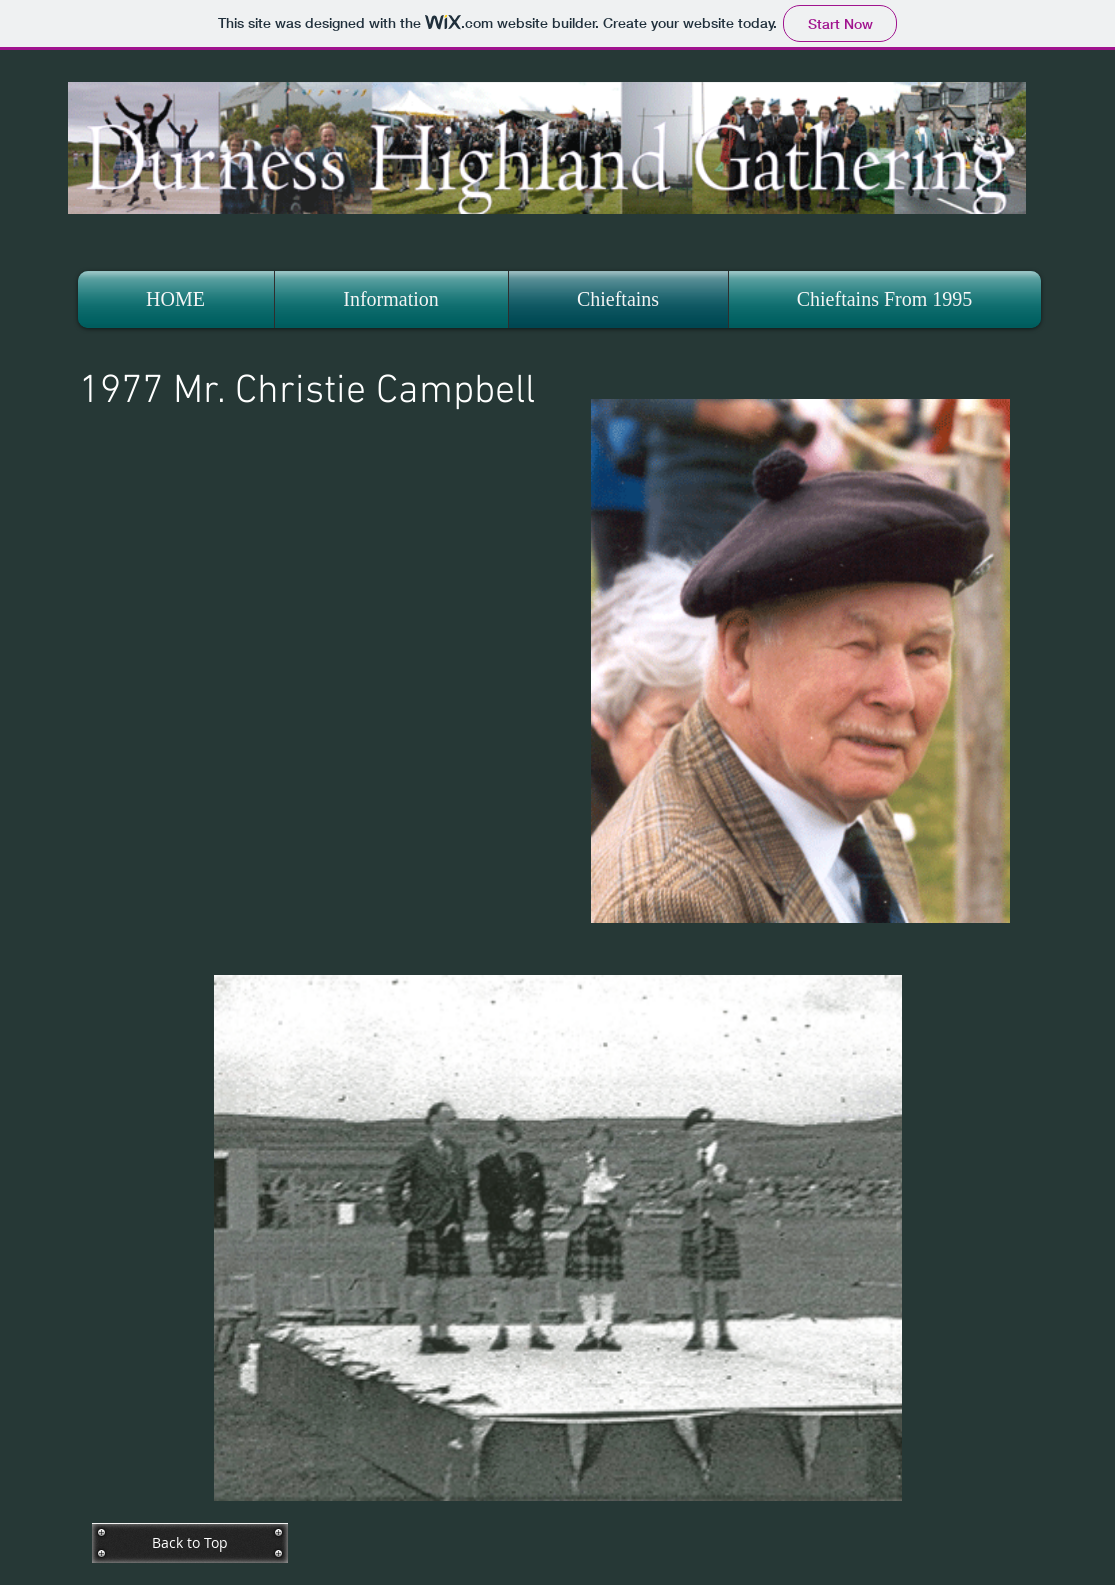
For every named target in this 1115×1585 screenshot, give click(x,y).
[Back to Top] (190, 1543)
